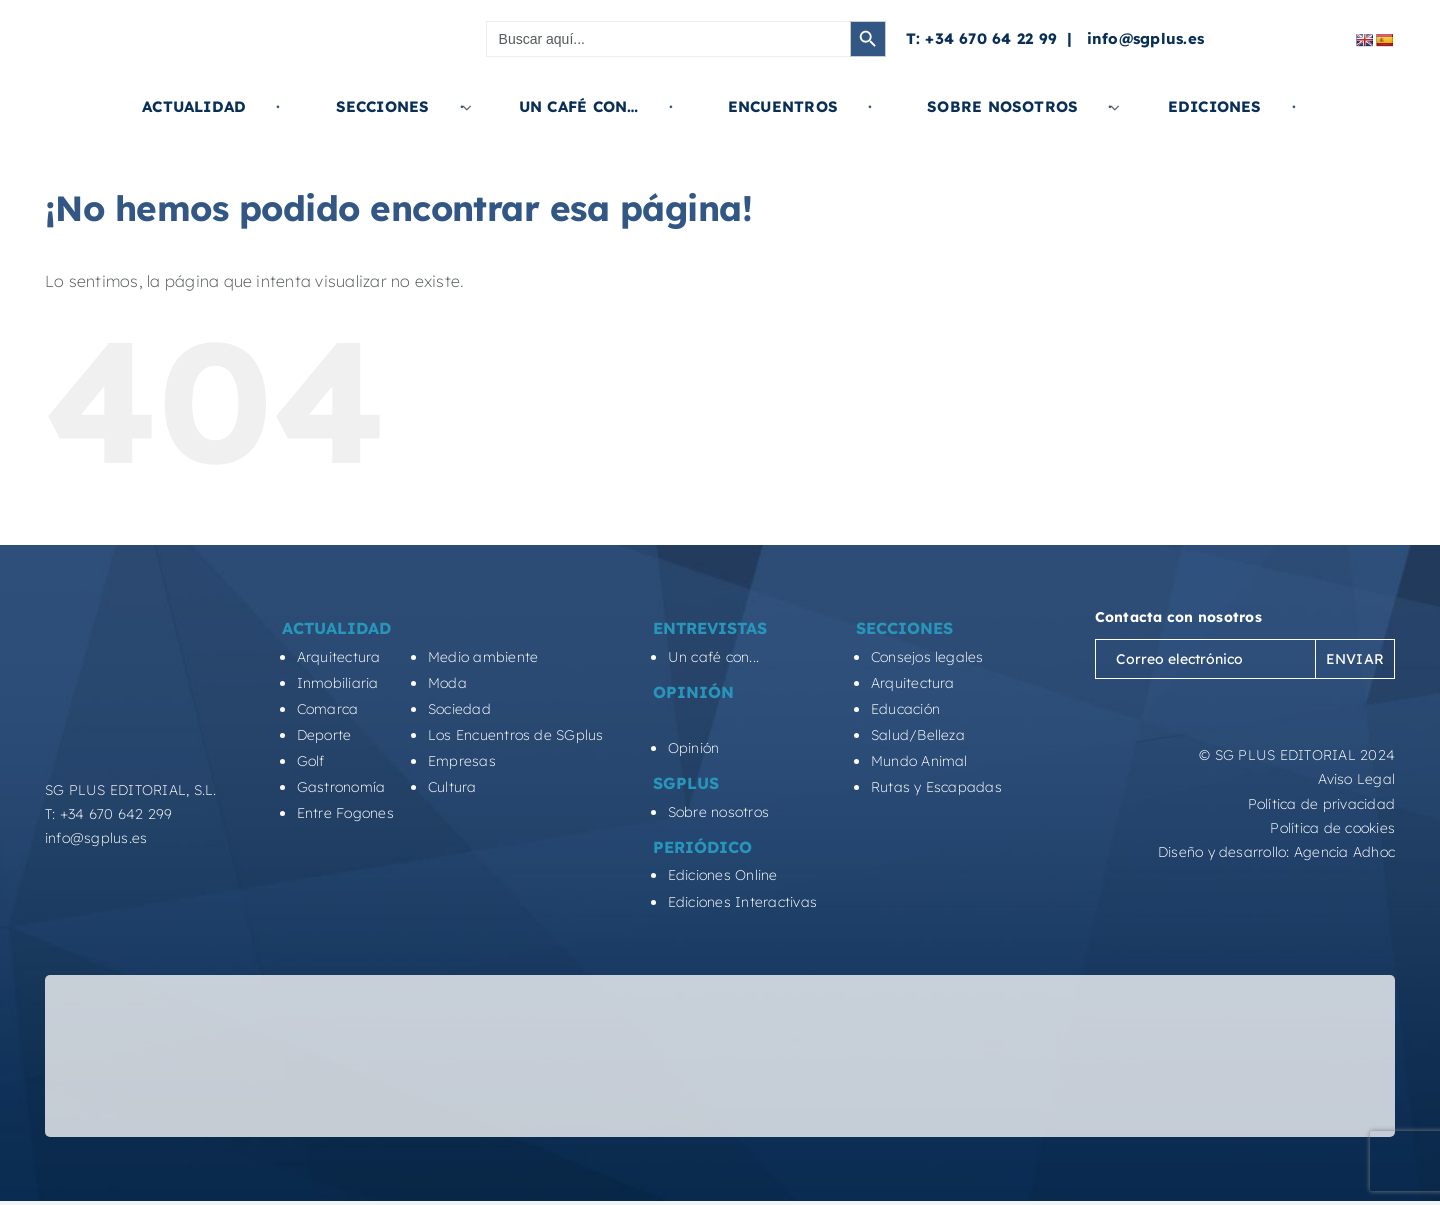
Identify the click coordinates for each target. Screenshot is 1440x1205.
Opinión (694, 748)
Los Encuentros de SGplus (516, 735)
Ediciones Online (723, 875)
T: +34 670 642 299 (108, 814)
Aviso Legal (1356, 779)
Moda (447, 683)
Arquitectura (339, 657)
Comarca (328, 709)
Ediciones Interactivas (742, 902)
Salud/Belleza (918, 735)
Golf (311, 761)
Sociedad (459, 709)
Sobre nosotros (718, 812)
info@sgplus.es (1145, 38)
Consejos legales (927, 657)
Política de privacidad (1321, 804)
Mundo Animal (919, 761)
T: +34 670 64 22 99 (982, 38)
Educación (905, 709)
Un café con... (713, 657)
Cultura (452, 787)
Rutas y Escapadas (936, 787)
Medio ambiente (483, 657)
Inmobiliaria (338, 683)
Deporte (324, 735)
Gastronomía (341, 787)
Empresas (462, 761)
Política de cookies (1332, 828)
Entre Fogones (345, 813)
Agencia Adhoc (1344, 852)
